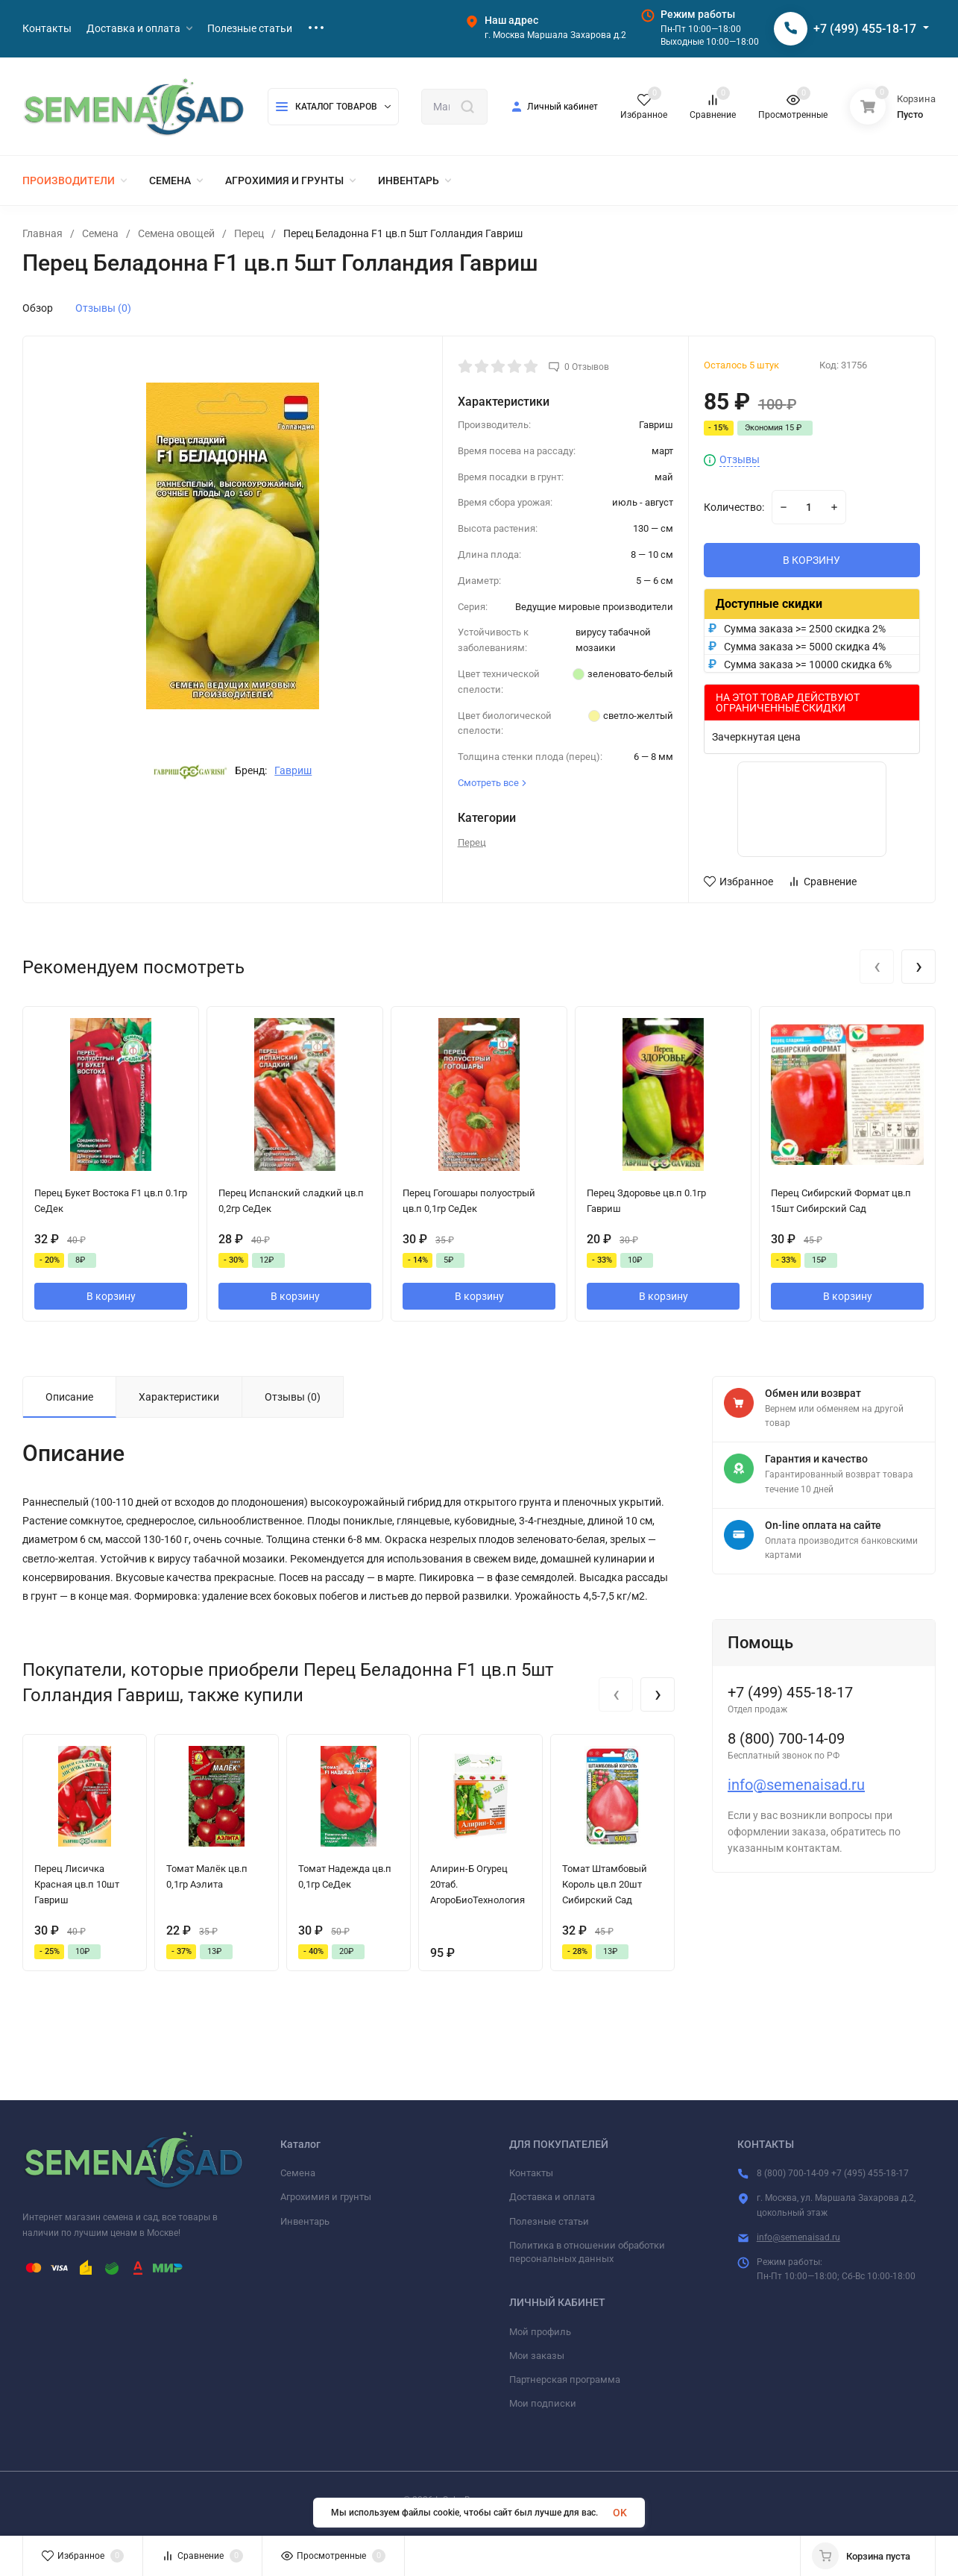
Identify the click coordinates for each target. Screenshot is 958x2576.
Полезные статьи (549, 2221)
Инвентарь (305, 2221)
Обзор (37, 308)
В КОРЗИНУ (811, 560)
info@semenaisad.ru (796, 1785)
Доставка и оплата (552, 2196)
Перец (249, 233)
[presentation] (877, 966)
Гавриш (293, 770)
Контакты (531, 2172)
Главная (42, 233)
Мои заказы (536, 2355)
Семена (100, 233)
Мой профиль (540, 2331)
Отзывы (739, 459)
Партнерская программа (564, 2379)
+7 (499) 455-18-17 (864, 29)
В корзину (111, 1296)
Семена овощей (176, 233)
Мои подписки (542, 2403)
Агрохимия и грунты (325, 2196)
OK (620, 2513)
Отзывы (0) (103, 308)
